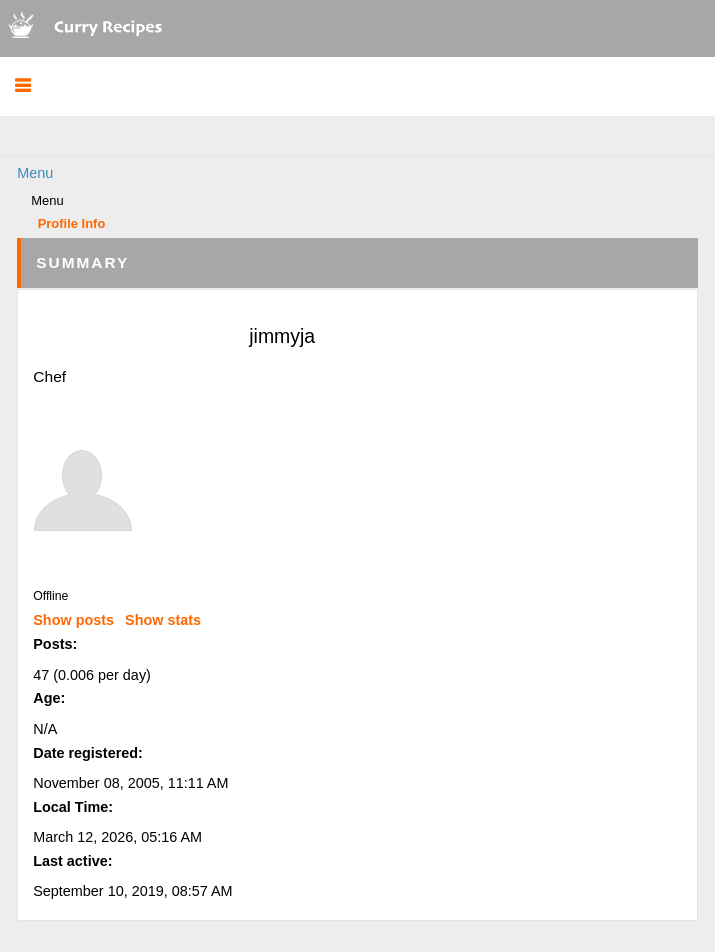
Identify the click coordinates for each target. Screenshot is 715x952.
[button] (22, 86)
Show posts (73, 620)
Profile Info (72, 224)
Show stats (163, 620)
